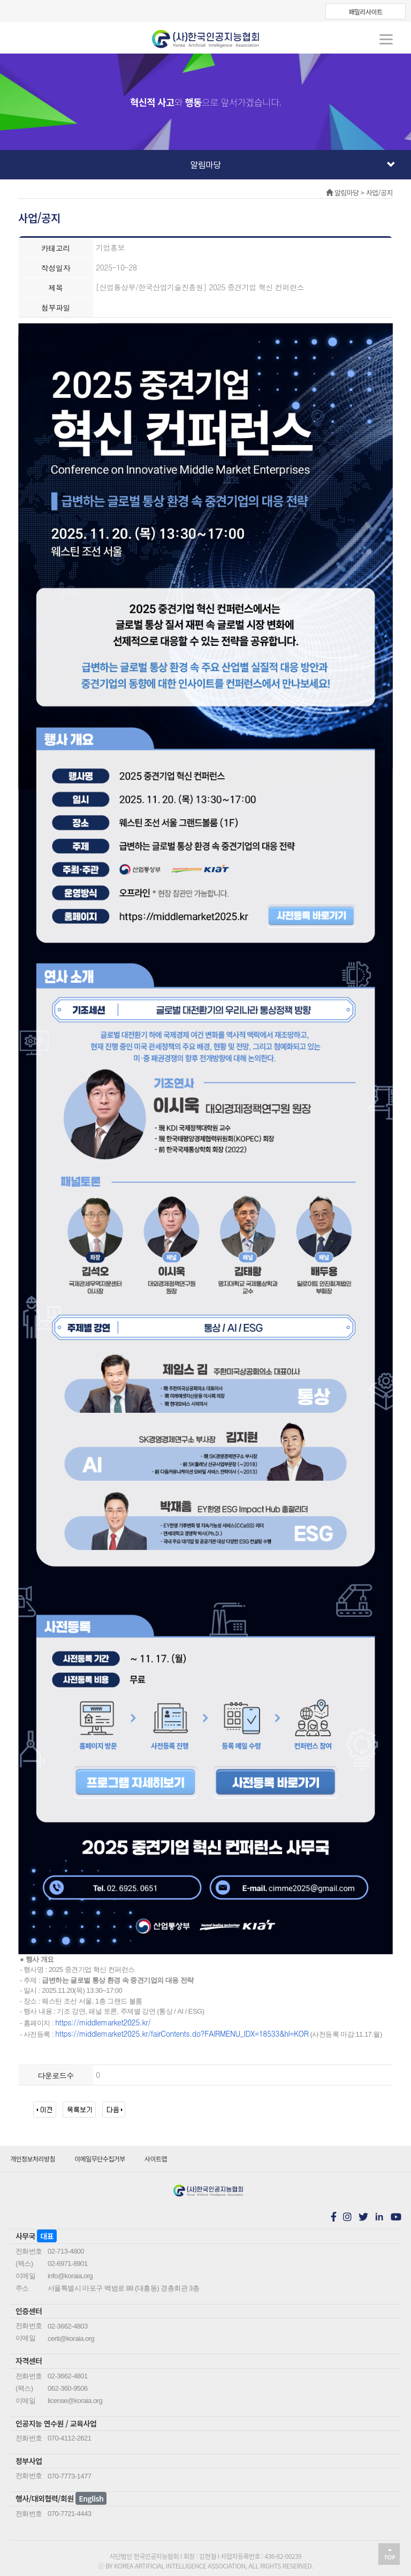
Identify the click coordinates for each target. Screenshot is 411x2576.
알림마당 (293, 164)
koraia (205, 39)
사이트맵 (155, 2158)
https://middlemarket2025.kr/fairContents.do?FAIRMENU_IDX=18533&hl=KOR (181, 2033)
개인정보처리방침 (32, 2158)
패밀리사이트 (365, 11)
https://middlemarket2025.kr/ (102, 2022)
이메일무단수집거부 (99, 2158)
